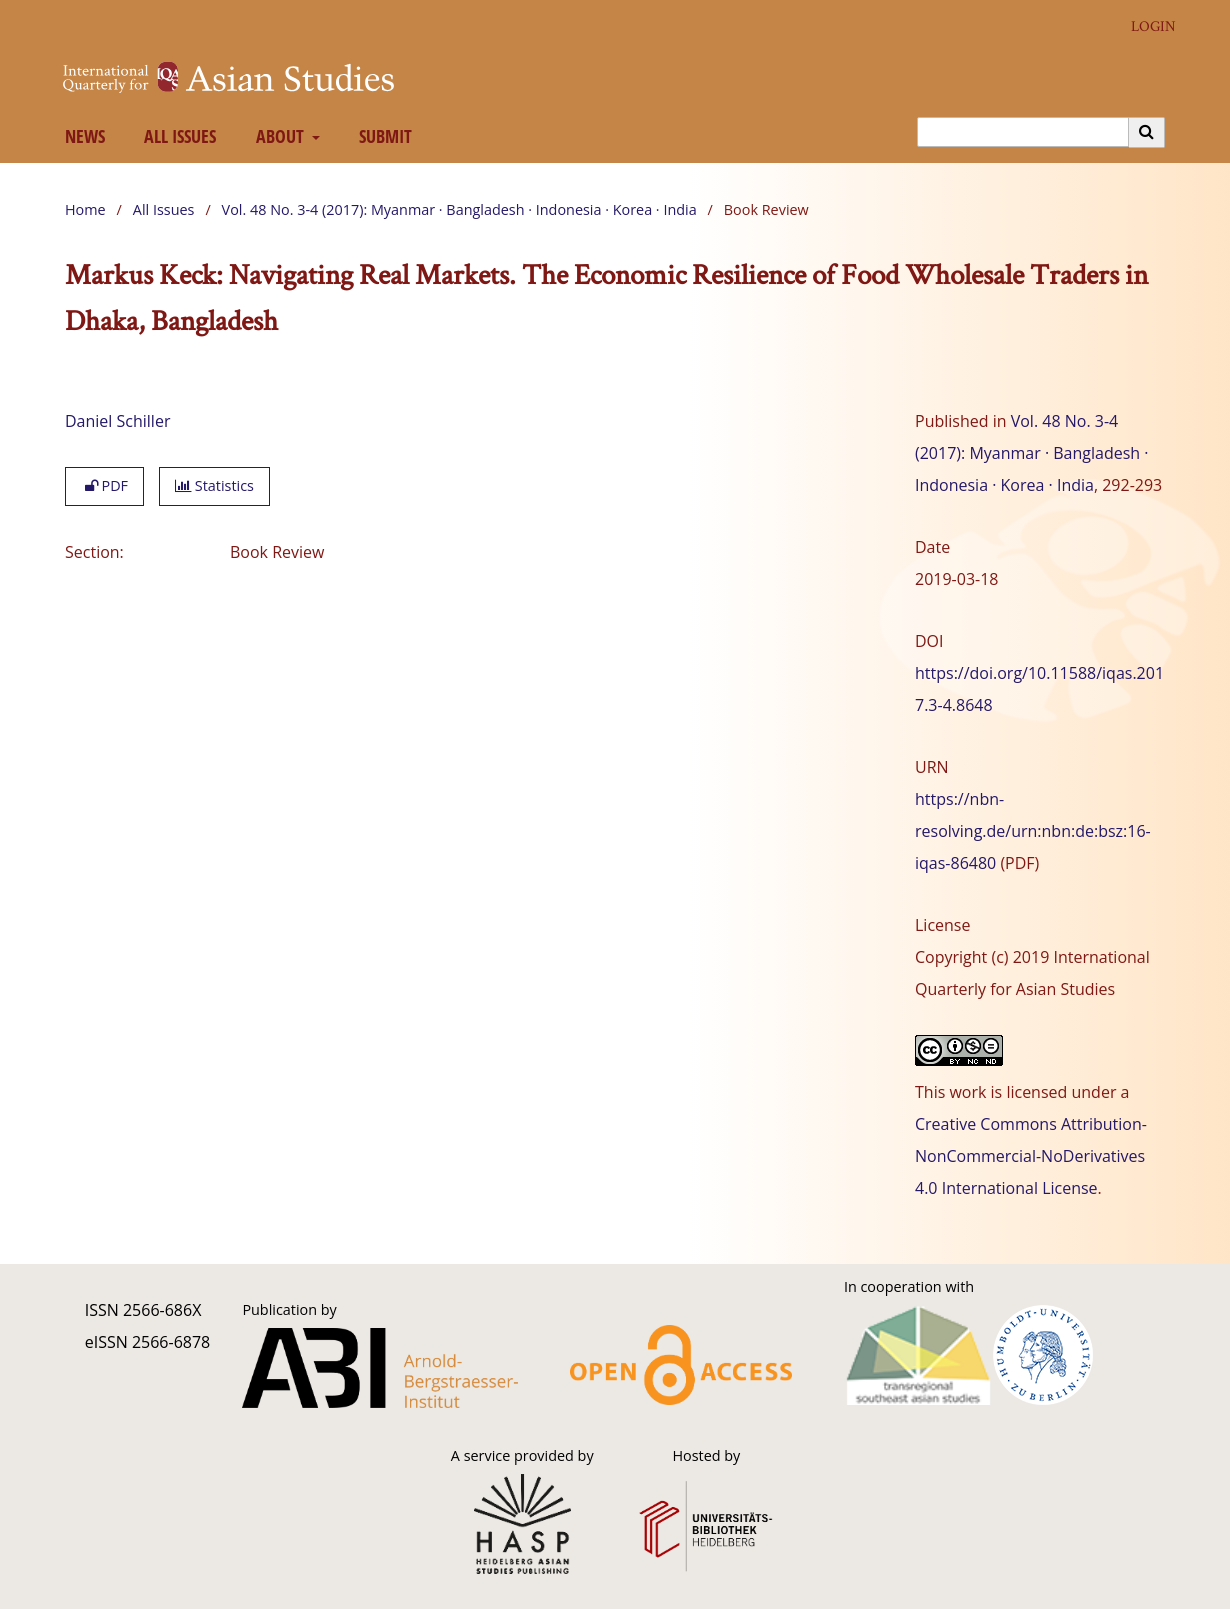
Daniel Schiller (117, 421)
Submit (382, 136)
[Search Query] (1023, 132)
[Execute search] (1147, 132)
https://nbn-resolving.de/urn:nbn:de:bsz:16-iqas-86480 (1033, 831)
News (80, 136)
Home (85, 209)
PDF (104, 485)
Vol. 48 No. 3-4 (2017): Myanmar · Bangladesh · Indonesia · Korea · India (459, 209)
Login (1146, 26)
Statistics (214, 485)
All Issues (176, 136)
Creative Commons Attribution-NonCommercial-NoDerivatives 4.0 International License (1031, 1156)
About (277, 136)
